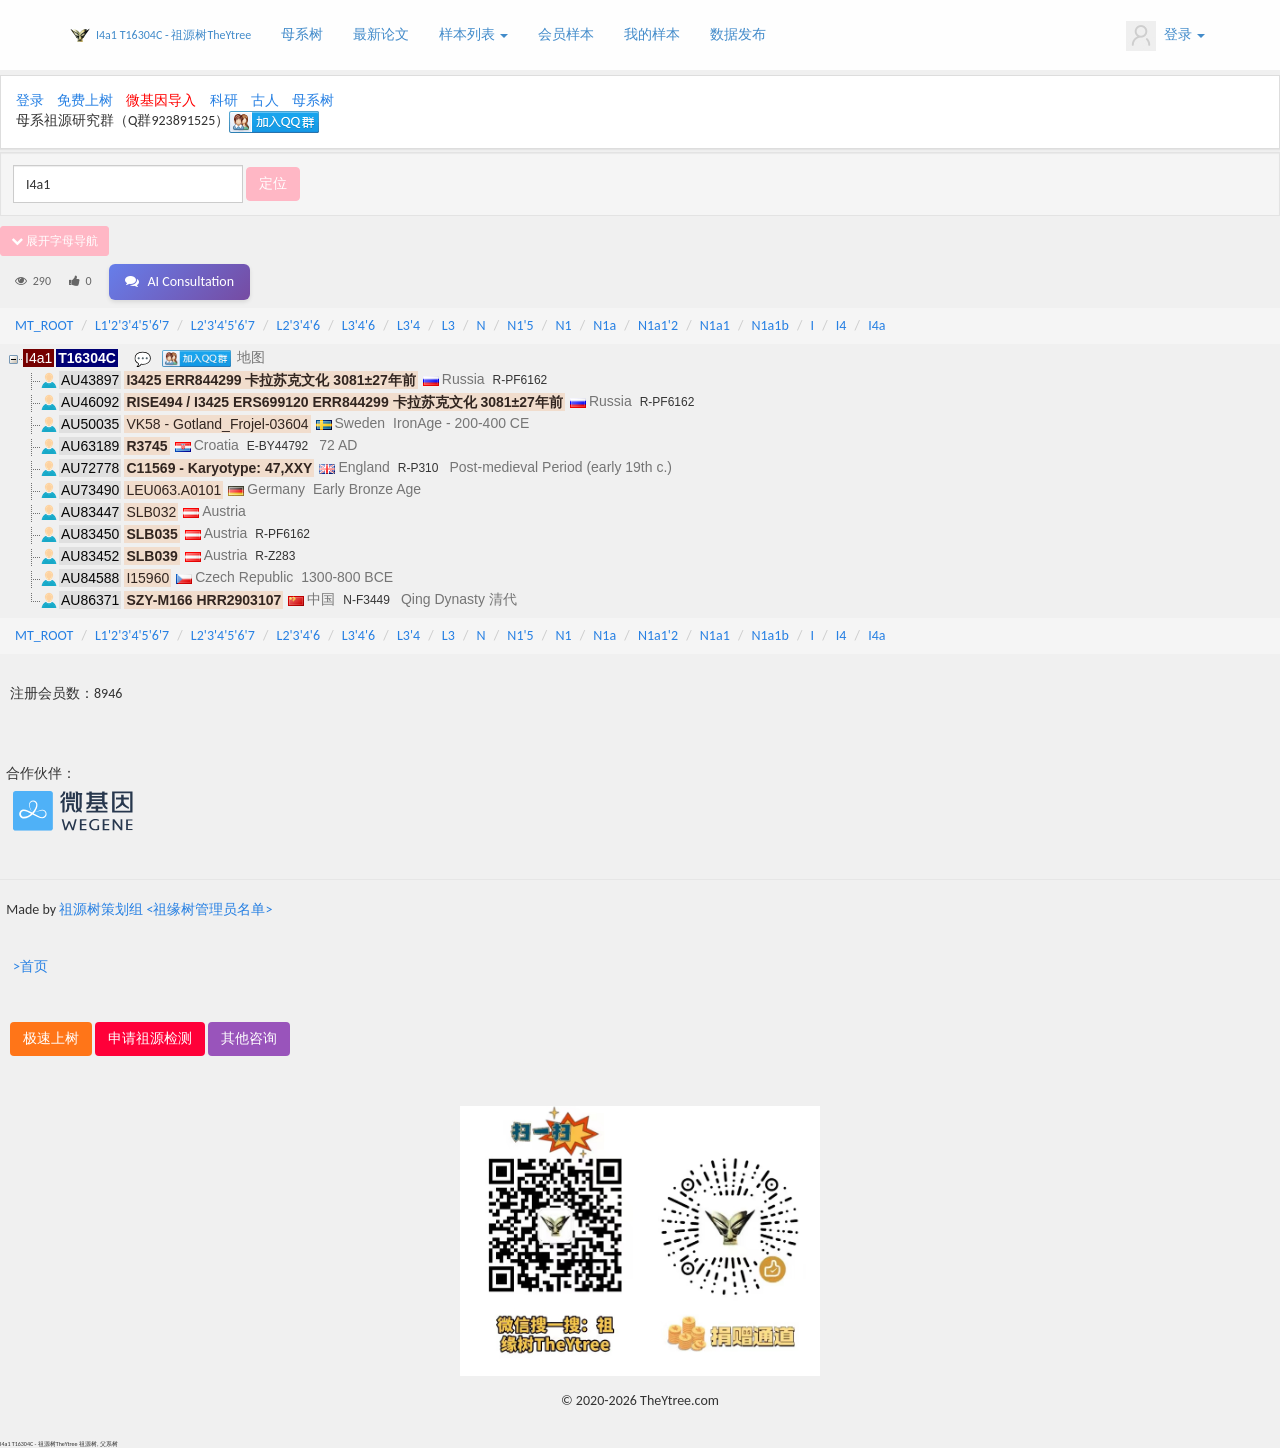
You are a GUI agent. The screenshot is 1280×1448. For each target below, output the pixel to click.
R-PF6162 (520, 380)
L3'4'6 (358, 325)
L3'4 (408, 325)
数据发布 (738, 34)
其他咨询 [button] (249, 1038)
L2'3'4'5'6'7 (223, 325)
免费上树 (85, 100)
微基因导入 (161, 100)
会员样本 (566, 34)
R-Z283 (275, 556)
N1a (604, 325)
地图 (251, 357)
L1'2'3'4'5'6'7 (132, 325)
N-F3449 (366, 600)
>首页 (30, 966)
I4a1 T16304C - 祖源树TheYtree (173, 35)
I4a (876, 325)
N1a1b (769, 325)
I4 (841, 325)
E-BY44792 (277, 446)
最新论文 (381, 34)
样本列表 (473, 34)
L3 (448, 325)
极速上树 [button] (51, 1038)
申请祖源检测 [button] (150, 1038)
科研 (224, 100)
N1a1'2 (658, 325)
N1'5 (520, 325)
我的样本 (652, 34)
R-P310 (418, 468)
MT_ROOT (44, 325)
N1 (563, 325)
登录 (1165, 36)
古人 (265, 100)
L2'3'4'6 (299, 325)
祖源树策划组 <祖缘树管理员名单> (165, 909)
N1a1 (715, 325)
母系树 (302, 34)
